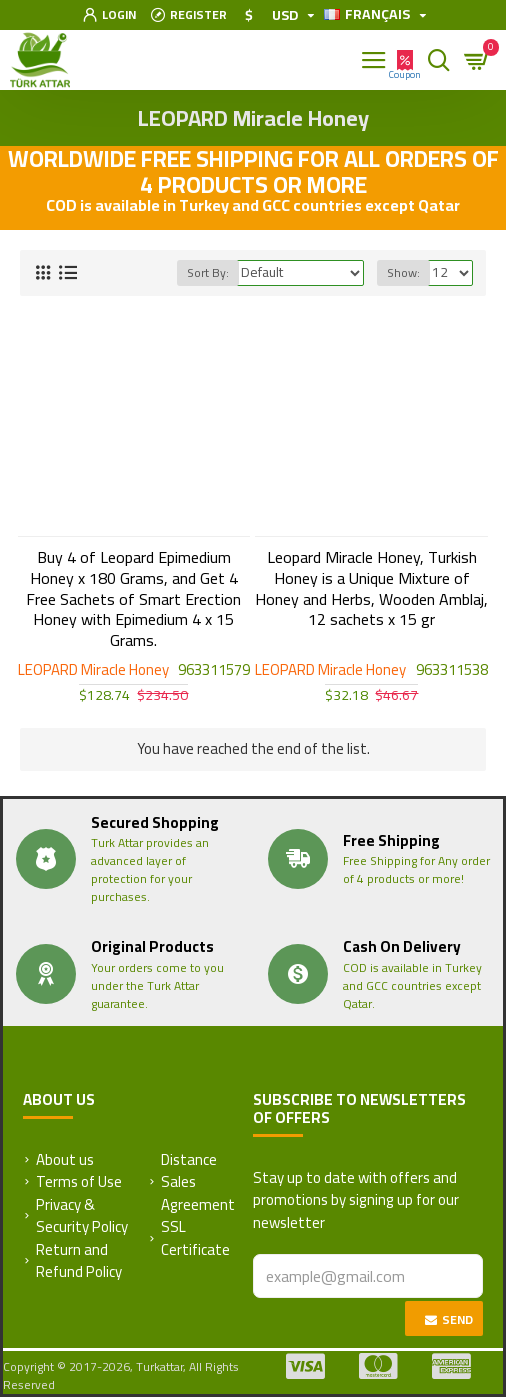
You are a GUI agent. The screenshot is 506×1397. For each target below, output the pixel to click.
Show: (403, 272)
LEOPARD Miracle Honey (93, 670)
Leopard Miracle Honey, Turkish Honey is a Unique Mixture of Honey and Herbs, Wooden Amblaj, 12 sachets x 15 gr (371, 588)
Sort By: (208, 272)
